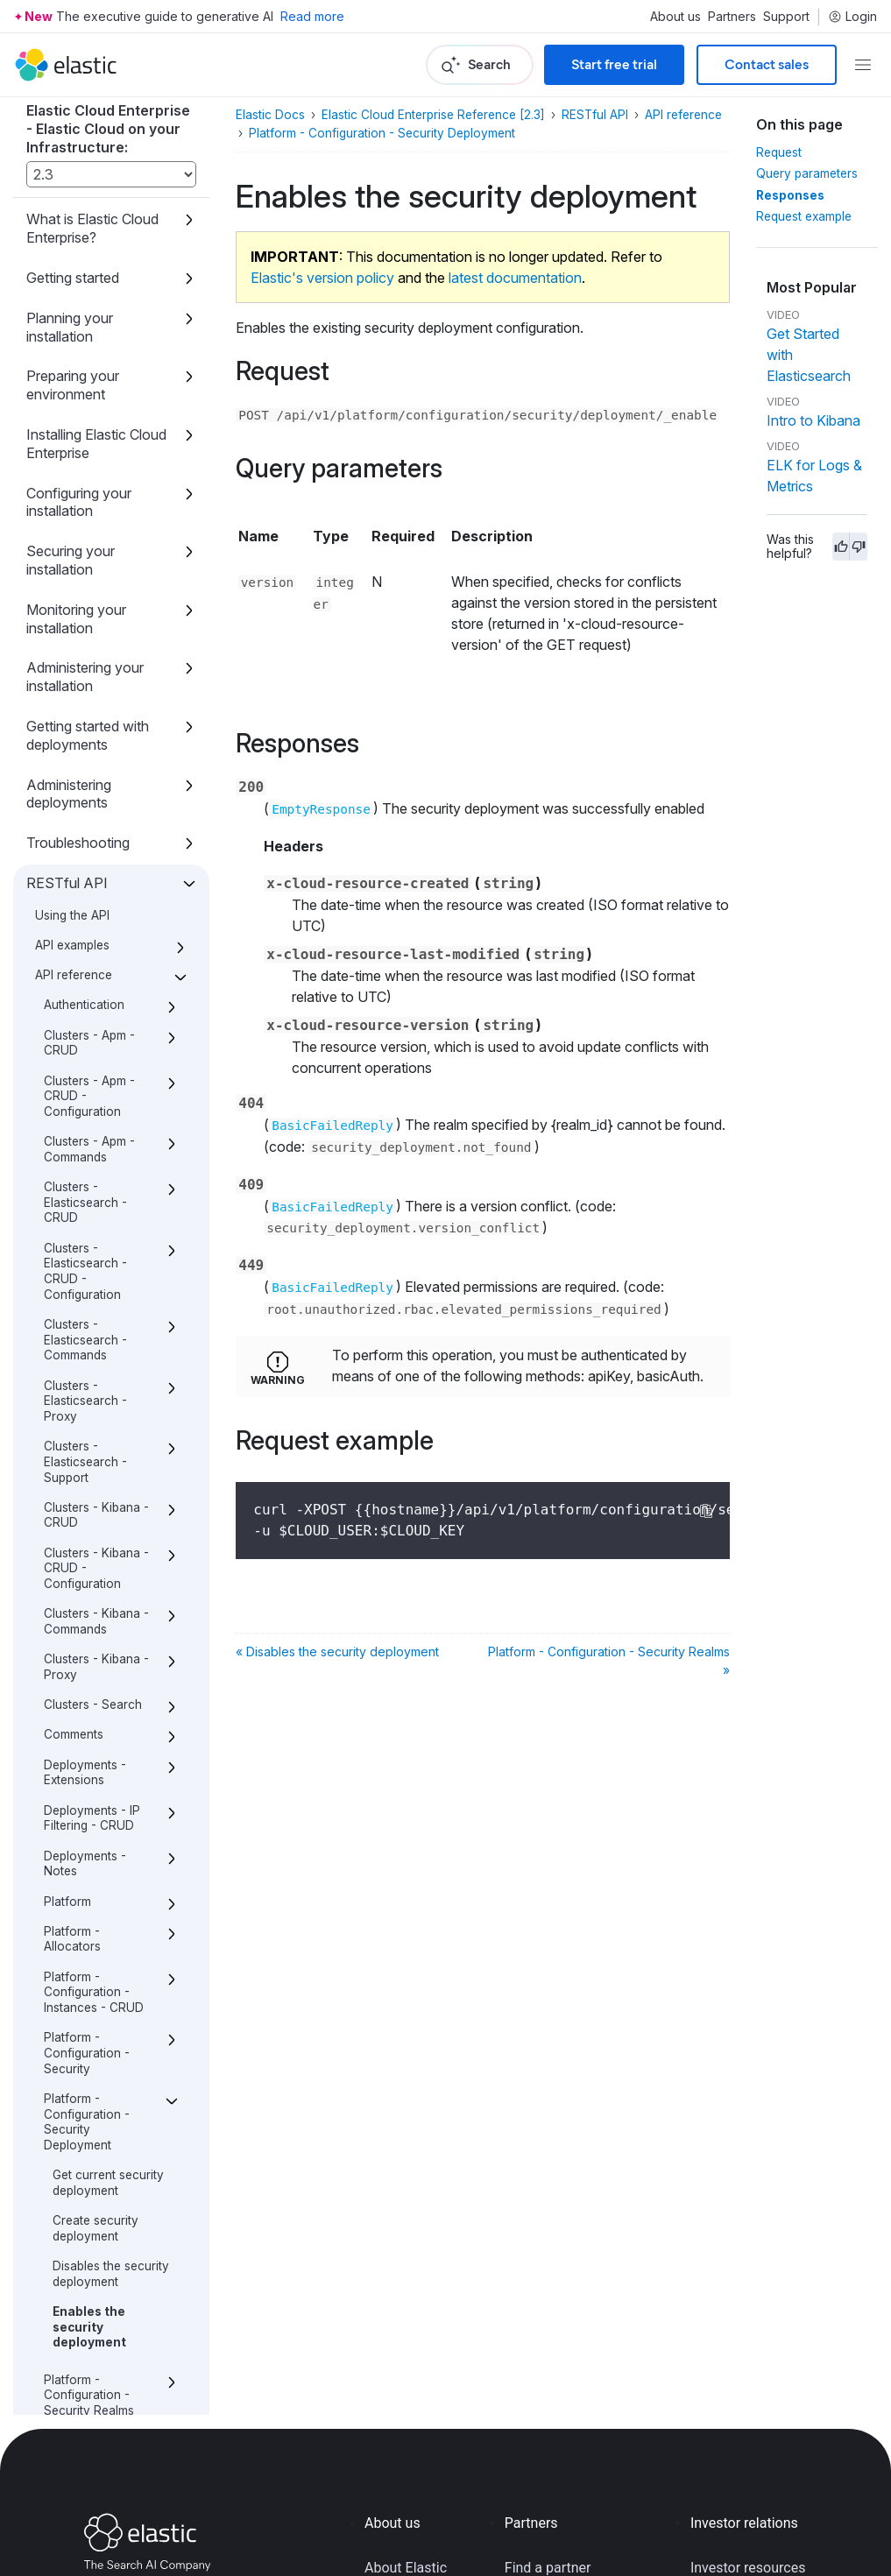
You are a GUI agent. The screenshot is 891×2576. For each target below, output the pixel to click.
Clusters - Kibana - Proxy (96, 948)
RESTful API (67, 164)
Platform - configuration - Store (86, 1933)
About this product (85, 2394)
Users (60, 2176)
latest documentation (515, 277)
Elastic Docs (270, 115)
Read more (312, 16)
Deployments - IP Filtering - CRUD (92, 1099)
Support (786, 17)
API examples (72, 226)
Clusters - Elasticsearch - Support (85, 742)
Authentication (84, 286)
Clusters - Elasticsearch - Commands (85, 620)
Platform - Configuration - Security (87, 1333)
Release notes (71, 2295)
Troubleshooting (78, 123)
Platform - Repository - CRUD (98, 1850)
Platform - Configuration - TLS (99, 1729)
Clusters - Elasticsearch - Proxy (85, 682)
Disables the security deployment (111, 1555)
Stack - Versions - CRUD (94, 2092)
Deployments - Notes (85, 1145)
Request (779, 152)
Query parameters (807, 173)
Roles (59, 2009)
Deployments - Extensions (85, 1054)
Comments (73, 1015)
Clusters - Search (93, 985)
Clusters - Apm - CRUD (89, 324)
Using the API (72, 196)
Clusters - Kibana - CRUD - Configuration (96, 849)
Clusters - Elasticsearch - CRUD (85, 483)
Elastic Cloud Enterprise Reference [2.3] (433, 115)
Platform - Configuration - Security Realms (89, 1676)
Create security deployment (95, 1509)
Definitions (73, 2205)
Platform (67, 1182)
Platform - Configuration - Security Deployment (87, 1403)
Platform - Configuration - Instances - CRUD (94, 1273)
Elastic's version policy (322, 277)
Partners (732, 17)
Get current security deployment (108, 1464)
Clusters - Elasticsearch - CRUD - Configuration (85, 552)
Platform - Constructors (80, 1774)
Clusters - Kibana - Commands (96, 902)
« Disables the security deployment (337, 1651)
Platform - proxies (94, 1979)
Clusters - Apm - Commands (89, 430)
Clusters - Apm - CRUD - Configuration (89, 377)
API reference (73, 256)
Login (852, 17)
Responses (790, 195)
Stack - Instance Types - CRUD (89, 2047)
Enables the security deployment (89, 1607)
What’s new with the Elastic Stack (90, 2344)
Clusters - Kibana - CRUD (96, 796)
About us (675, 17)
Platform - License (95, 1812)
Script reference (77, 2254)
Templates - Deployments (80, 2138)
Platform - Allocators (72, 1220)
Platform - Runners (97, 1888)
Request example (804, 216)
